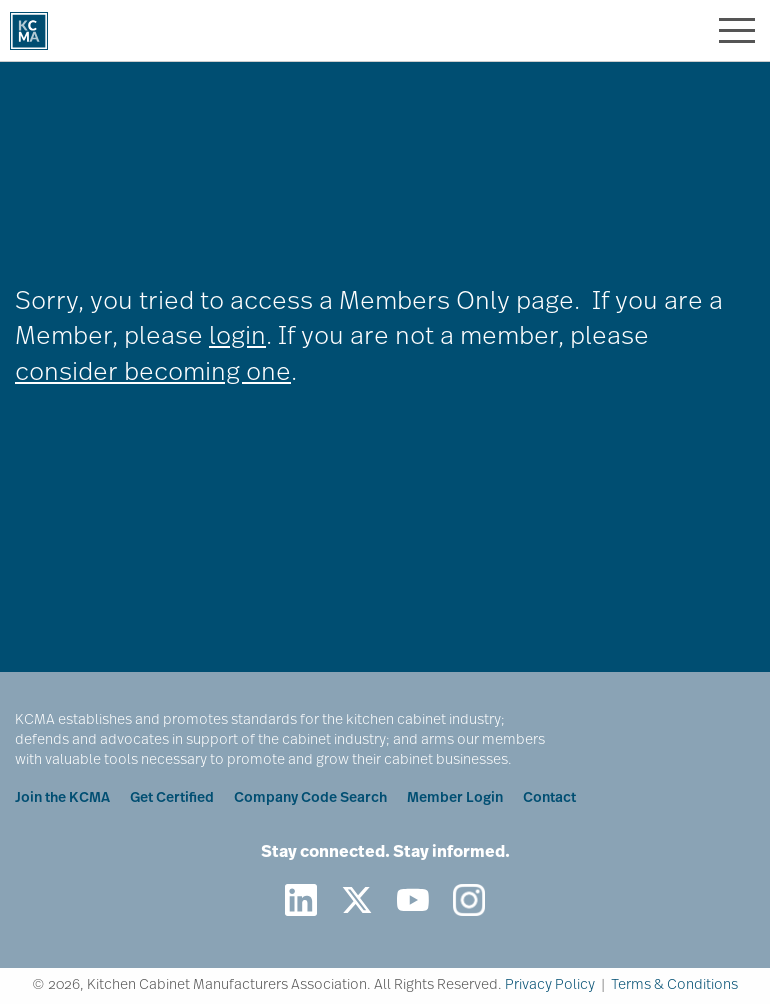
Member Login (455, 798)
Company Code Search (310, 798)
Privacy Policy (550, 985)
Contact (549, 798)
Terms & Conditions (674, 985)
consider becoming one (153, 373)
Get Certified (172, 798)
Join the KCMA (62, 798)
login (237, 337)
